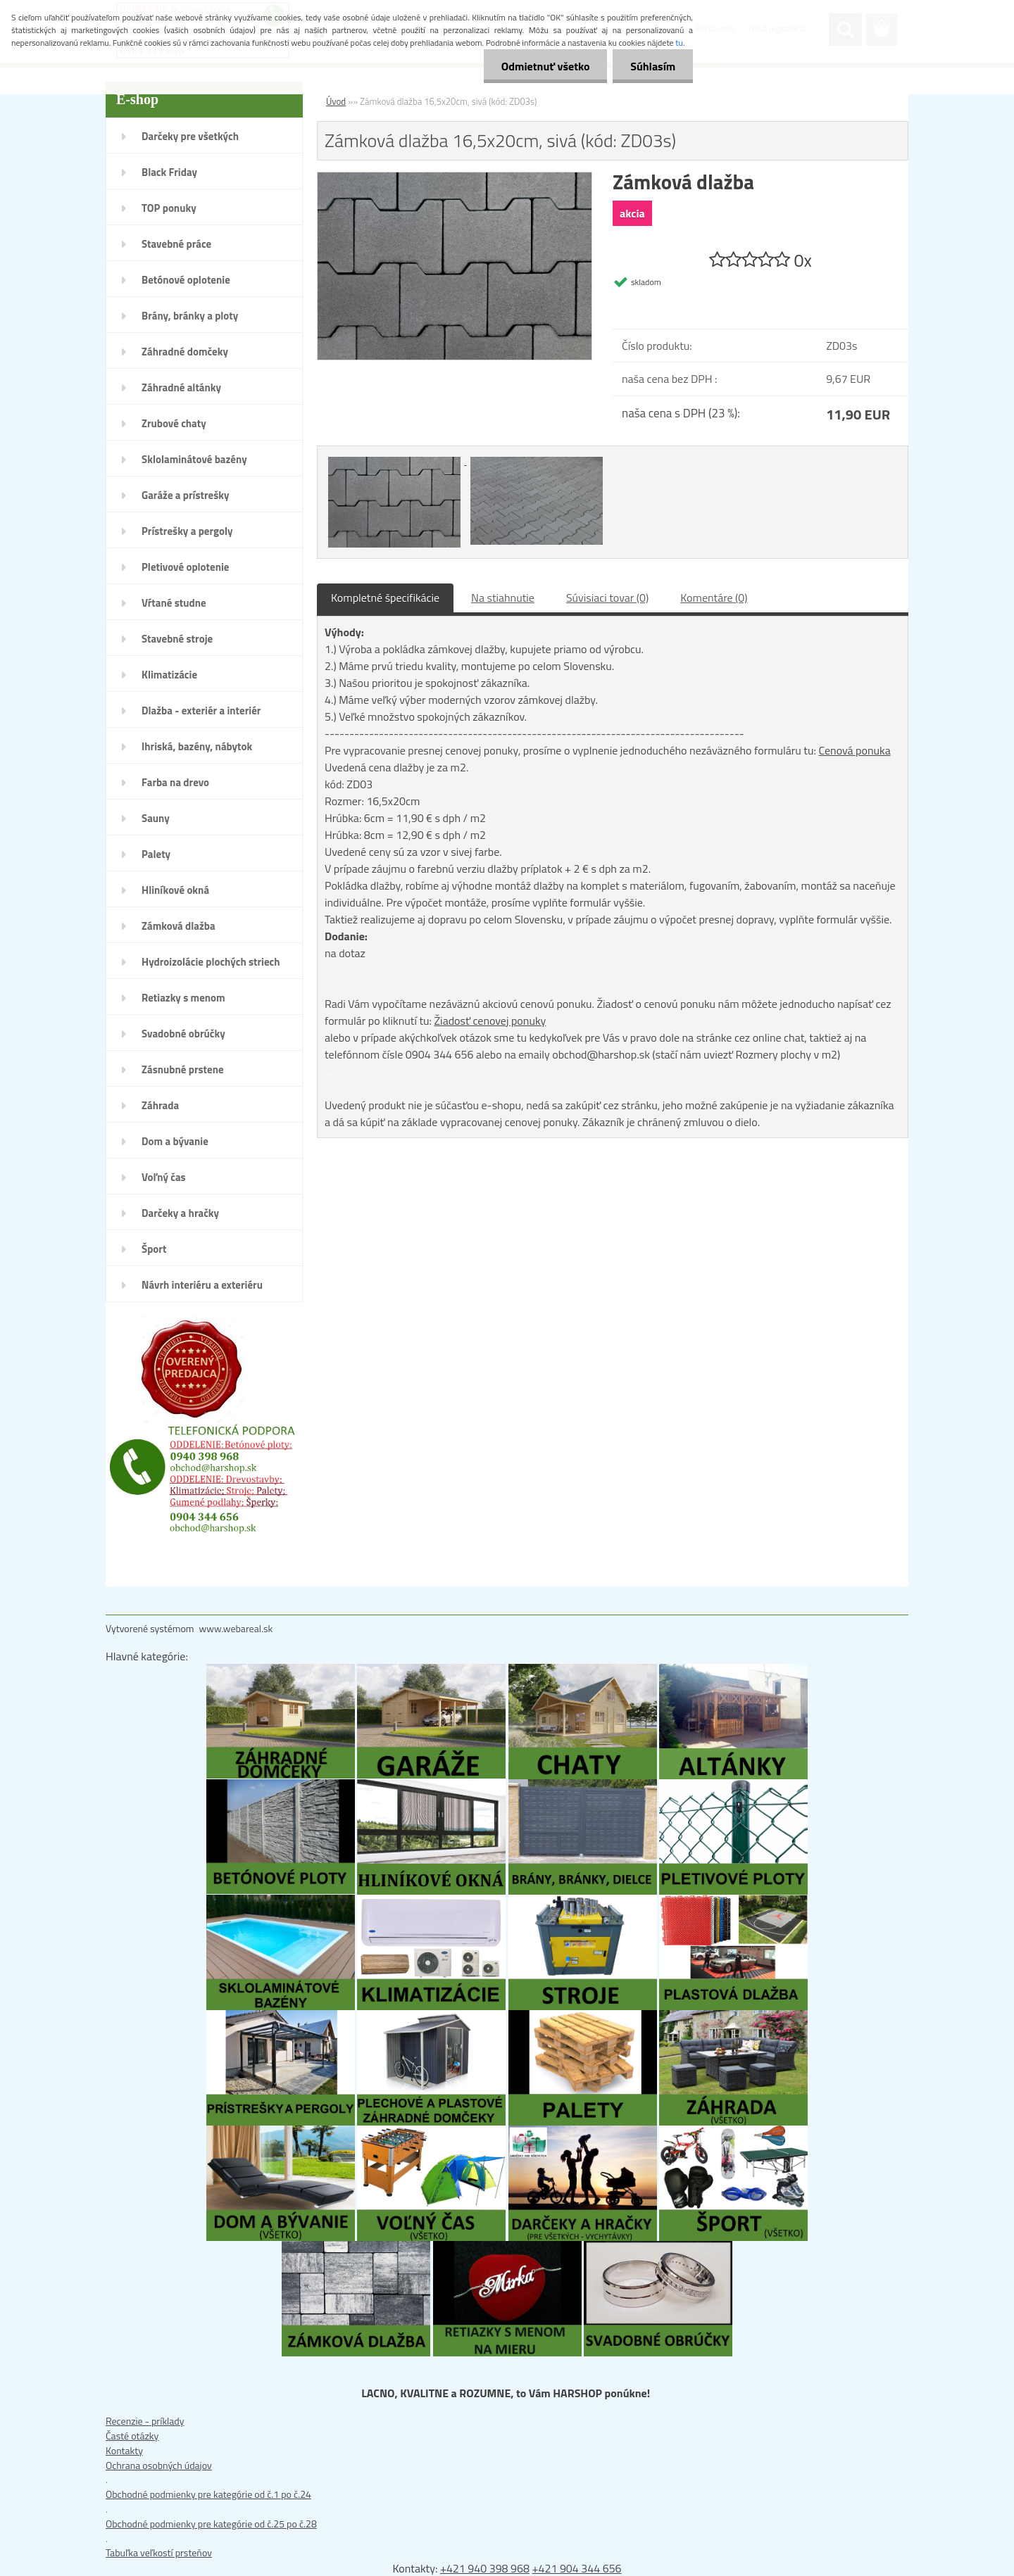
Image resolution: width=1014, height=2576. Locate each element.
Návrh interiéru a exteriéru (202, 1285)
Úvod (336, 101)
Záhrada (160, 1105)
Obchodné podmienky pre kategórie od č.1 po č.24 (208, 2494)
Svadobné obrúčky (183, 1033)
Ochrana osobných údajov (159, 2465)
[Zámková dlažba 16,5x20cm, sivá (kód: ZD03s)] (455, 179)
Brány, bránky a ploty (190, 316)
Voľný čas (164, 1177)
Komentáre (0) (713, 597)
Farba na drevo (175, 782)
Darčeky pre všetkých (190, 136)
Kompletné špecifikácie (385, 597)
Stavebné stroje (177, 639)
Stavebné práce (176, 244)
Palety (156, 854)
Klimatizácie (169, 675)
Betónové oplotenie (186, 280)
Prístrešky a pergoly (187, 531)
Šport (154, 1249)
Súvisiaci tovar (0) (607, 597)
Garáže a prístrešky (186, 495)
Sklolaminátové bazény (194, 459)
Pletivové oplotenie (186, 567)
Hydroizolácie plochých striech (211, 962)
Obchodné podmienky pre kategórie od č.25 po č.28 (211, 2523)
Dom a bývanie (175, 1141)
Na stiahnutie (502, 597)
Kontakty (124, 2450)
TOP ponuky (169, 208)
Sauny (156, 818)
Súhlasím (652, 66)
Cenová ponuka (854, 750)
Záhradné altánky (181, 387)
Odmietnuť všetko (545, 66)
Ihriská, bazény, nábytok (197, 746)
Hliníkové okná (175, 890)
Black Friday (169, 172)
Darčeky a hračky (180, 1213)
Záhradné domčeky (185, 351)
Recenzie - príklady (145, 2420)
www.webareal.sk (236, 1628)
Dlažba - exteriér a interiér (201, 710)
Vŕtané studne (174, 603)
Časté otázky (132, 2435)
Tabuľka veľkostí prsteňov (159, 2552)
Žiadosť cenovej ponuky (490, 1020)
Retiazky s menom (183, 998)
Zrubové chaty (174, 423)
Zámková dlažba (178, 926)
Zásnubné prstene (183, 1069)
